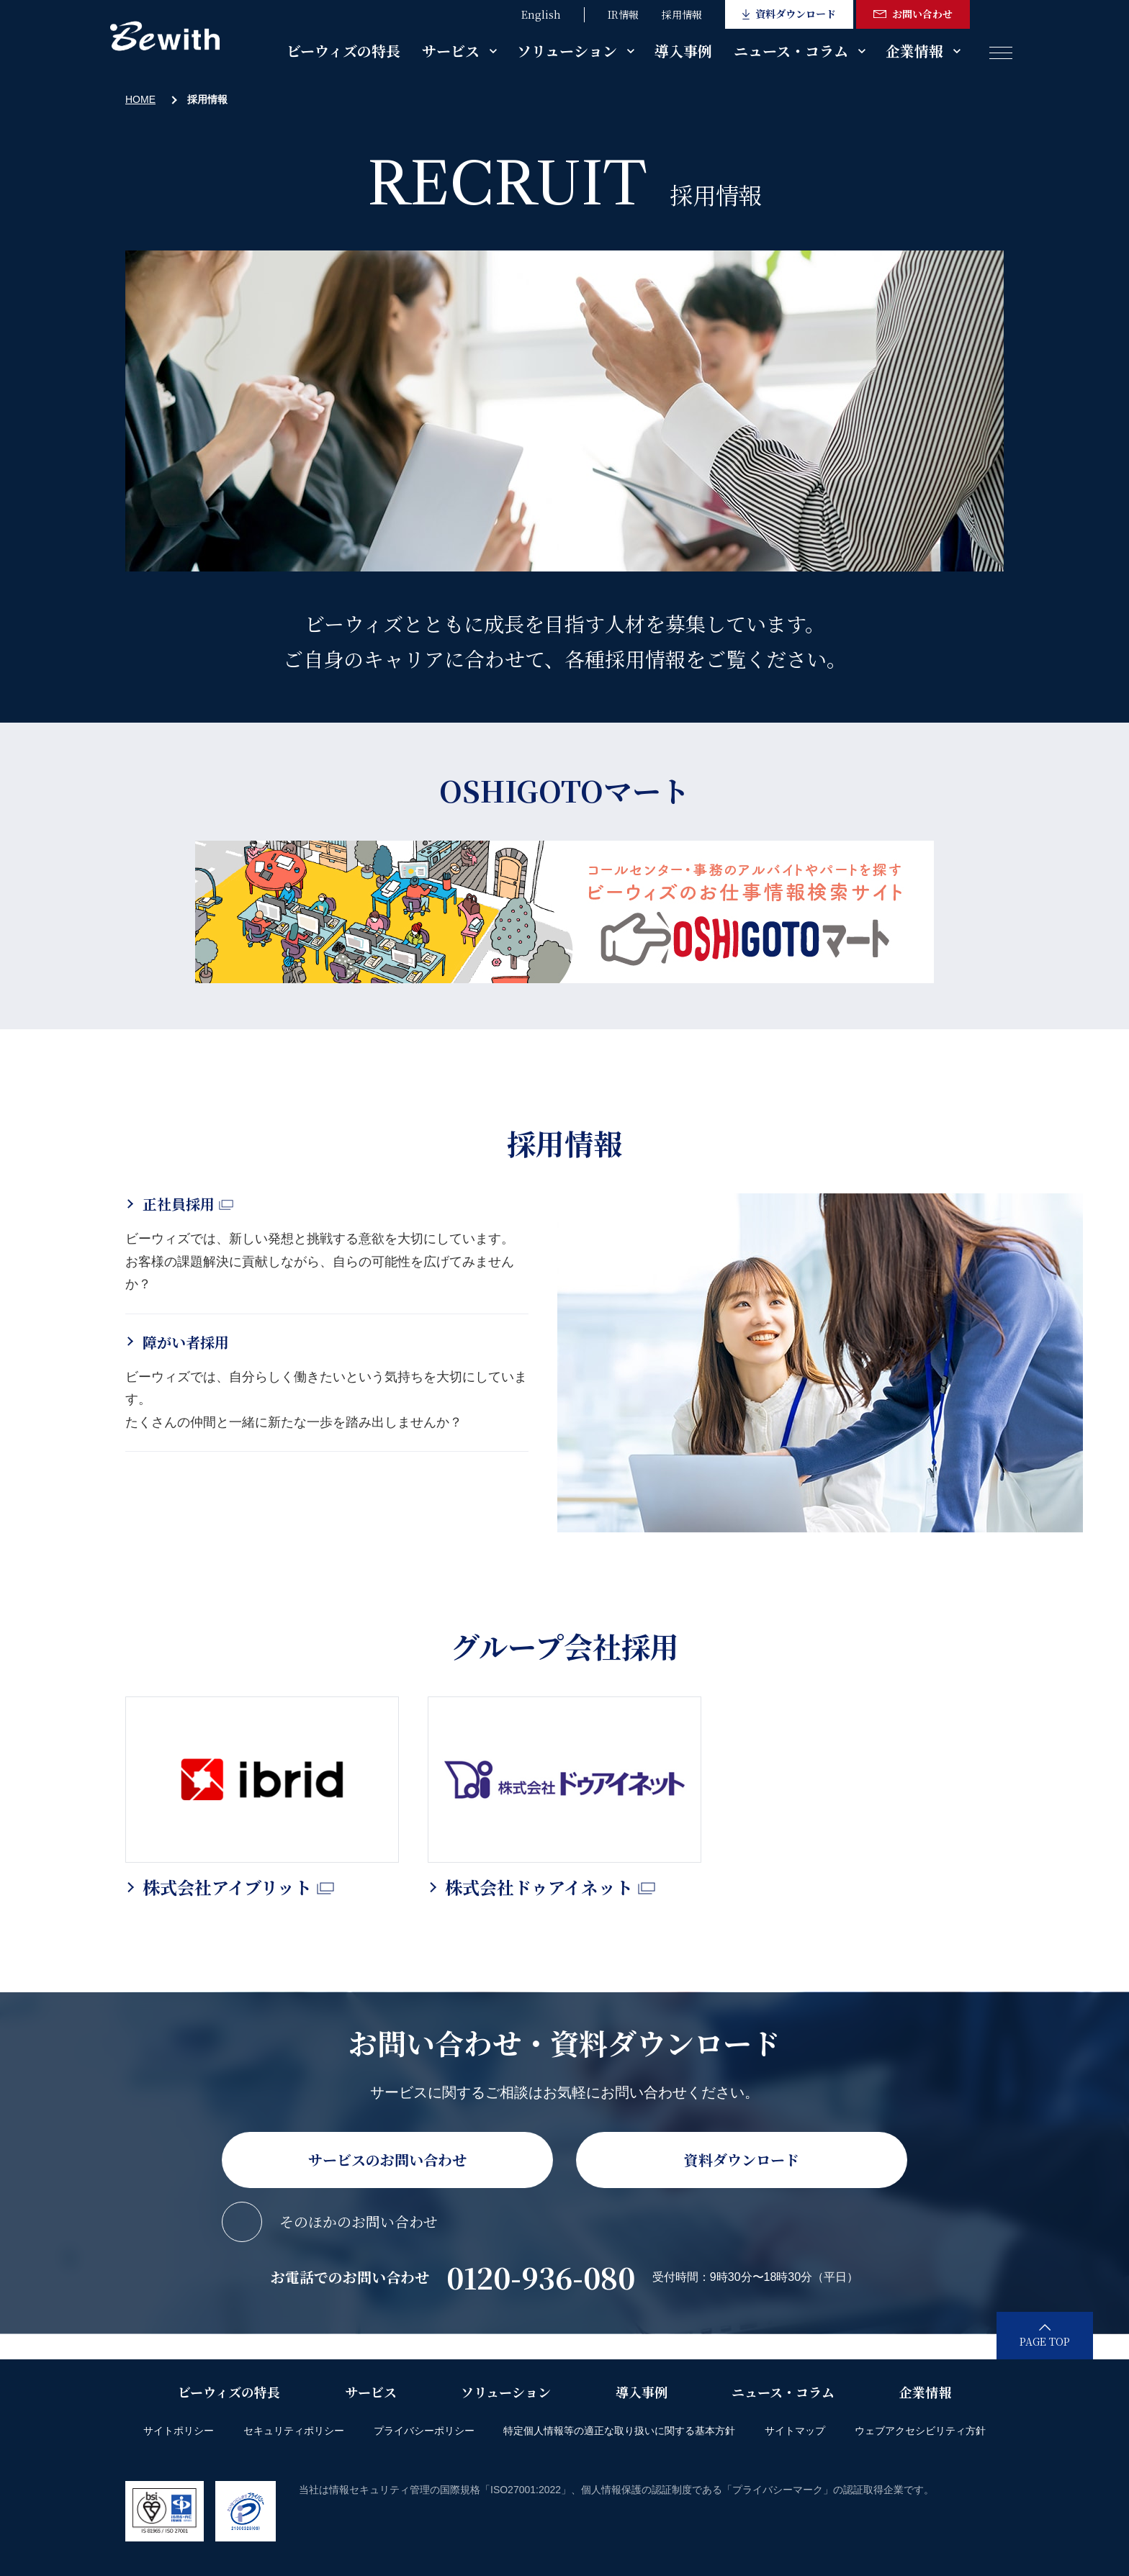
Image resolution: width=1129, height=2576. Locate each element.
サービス (451, 50)
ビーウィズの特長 (343, 50)
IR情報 (623, 14)
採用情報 (682, 14)
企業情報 (914, 50)
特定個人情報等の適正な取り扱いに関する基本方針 (619, 2430)
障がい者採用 (186, 1342)
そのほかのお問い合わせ (358, 2221)
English (541, 14)
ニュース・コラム (791, 50)
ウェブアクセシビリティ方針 (920, 2430)
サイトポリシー (178, 2430)
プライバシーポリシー (424, 2430)
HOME (140, 99)
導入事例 (683, 50)
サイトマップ (795, 2430)
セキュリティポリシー (293, 2430)
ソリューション (567, 50)
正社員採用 (188, 1203)
